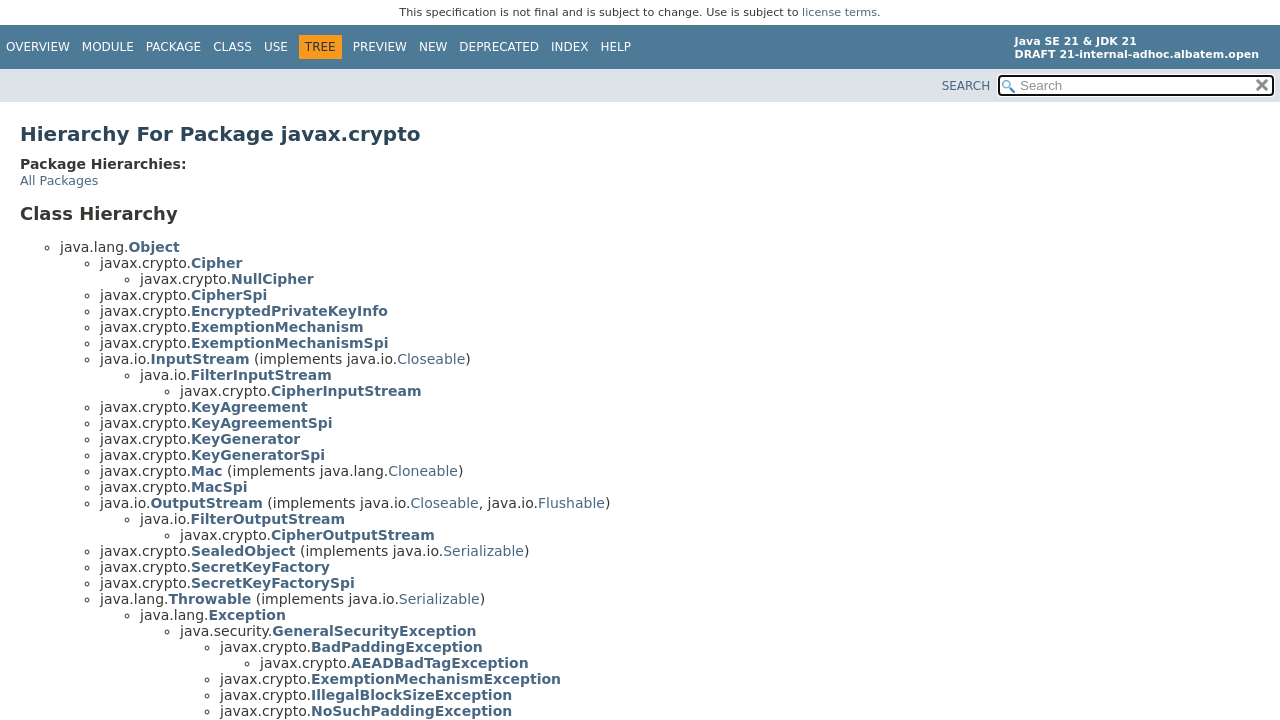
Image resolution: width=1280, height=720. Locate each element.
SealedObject (243, 551)
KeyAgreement (249, 407)
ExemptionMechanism (277, 327)
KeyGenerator (245, 439)
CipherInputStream (346, 391)
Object (153, 247)
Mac (207, 471)
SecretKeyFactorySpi (273, 583)
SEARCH (966, 86)
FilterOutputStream (267, 519)
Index (570, 47)
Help (616, 47)
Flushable (571, 503)
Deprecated (499, 47)
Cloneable (423, 471)
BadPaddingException (397, 647)
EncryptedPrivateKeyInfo (289, 311)
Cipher (216, 263)
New (433, 47)
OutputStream (206, 503)
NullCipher (272, 279)
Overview (38, 47)
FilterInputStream (260, 375)
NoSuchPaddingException (411, 711)
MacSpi (219, 487)
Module (108, 47)
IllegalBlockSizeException (411, 695)
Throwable (209, 599)
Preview (380, 47)
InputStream (199, 359)
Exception (247, 615)
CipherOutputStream (353, 535)
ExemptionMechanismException (436, 679)
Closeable (431, 359)
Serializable (483, 551)
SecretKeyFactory (260, 567)
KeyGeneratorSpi (258, 455)
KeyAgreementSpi (262, 423)
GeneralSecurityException (374, 631)
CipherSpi (229, 295)
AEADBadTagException (440, 663)
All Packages (59, 180)
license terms (839, 12)
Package (173, 47)
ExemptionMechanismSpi (290, 343)
